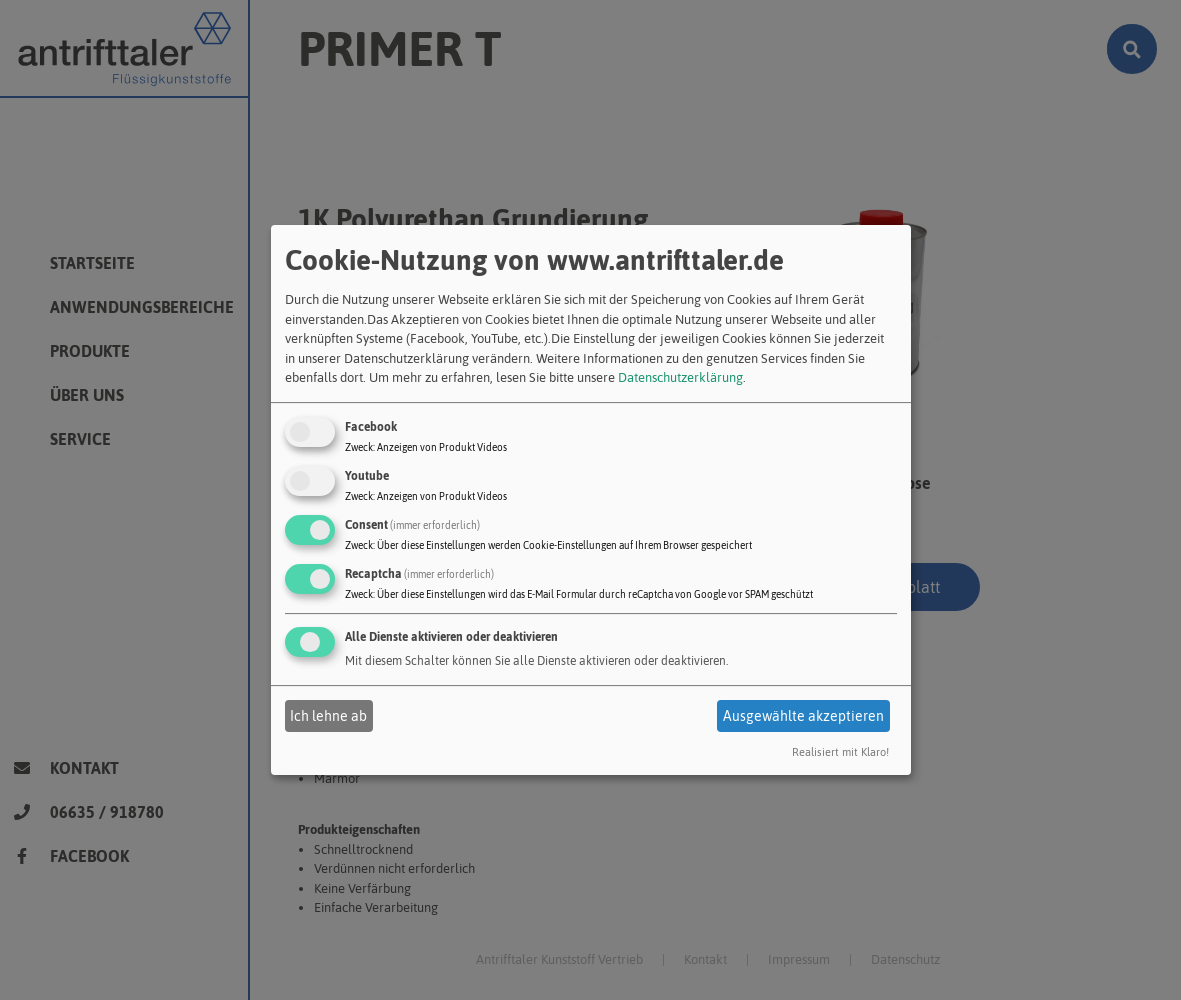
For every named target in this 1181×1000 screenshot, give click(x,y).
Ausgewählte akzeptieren (803, 716)
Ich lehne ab (328, 716)
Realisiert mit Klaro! (840, 752)
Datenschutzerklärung (680, 377)
